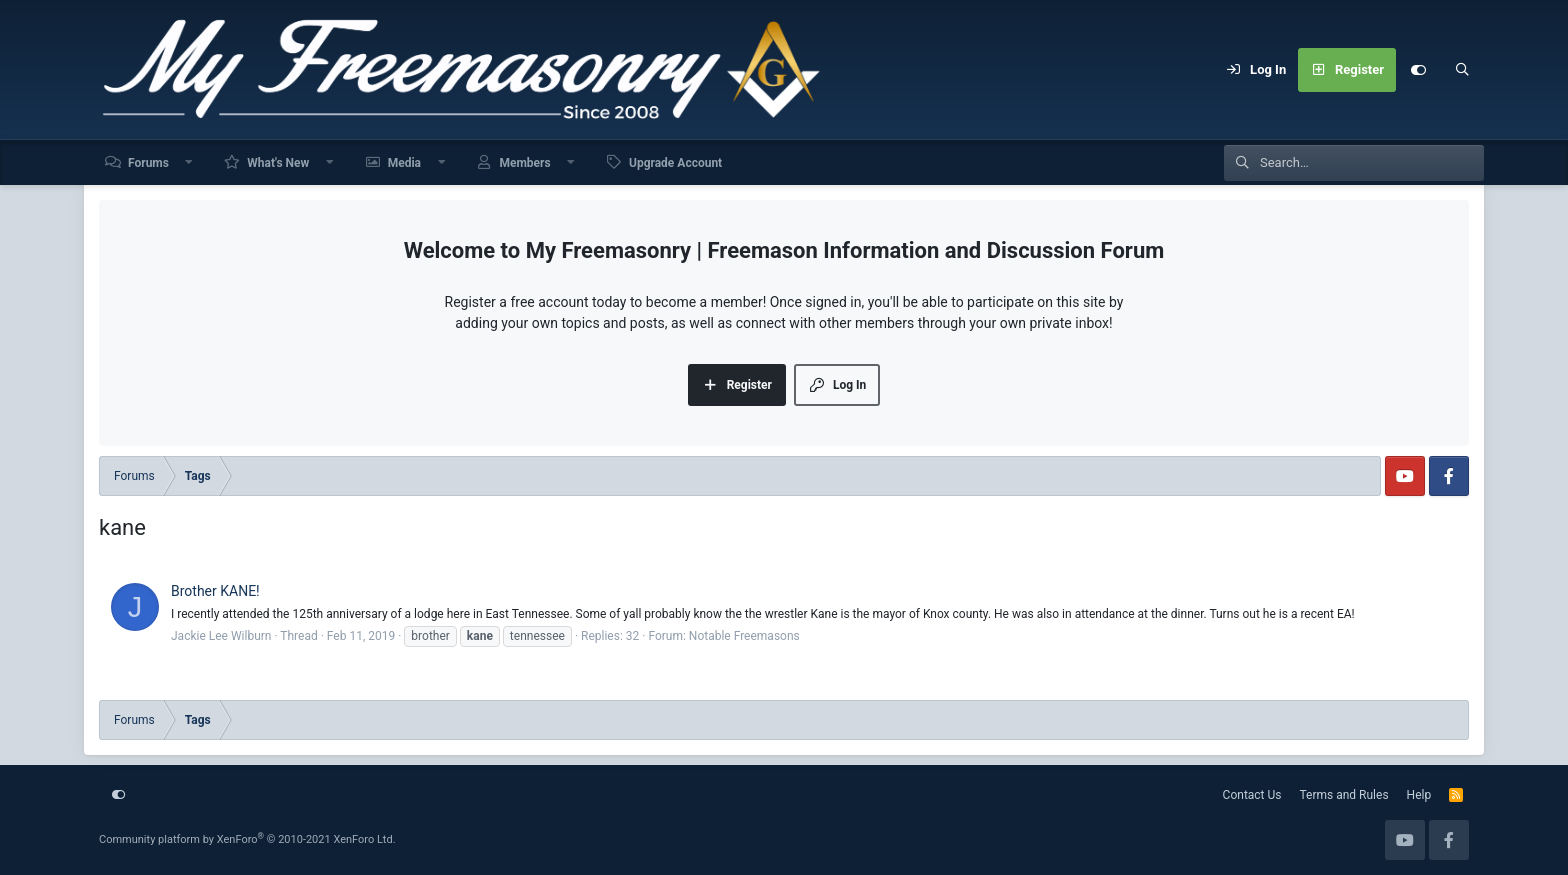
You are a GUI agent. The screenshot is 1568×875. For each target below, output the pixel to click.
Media (404, 163)
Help (1419, 795)
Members (524, 163)
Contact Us (1252, 795)
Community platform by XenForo (247, 839)
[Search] (1462, 70)
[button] (190, 162)
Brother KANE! (215, 591)
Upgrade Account (675, 163)
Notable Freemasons (744, 636)
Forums (148, 163)
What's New (278, 163)
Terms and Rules (1344, 795)
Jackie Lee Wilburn (221, 636)
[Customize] (1418, 70)
